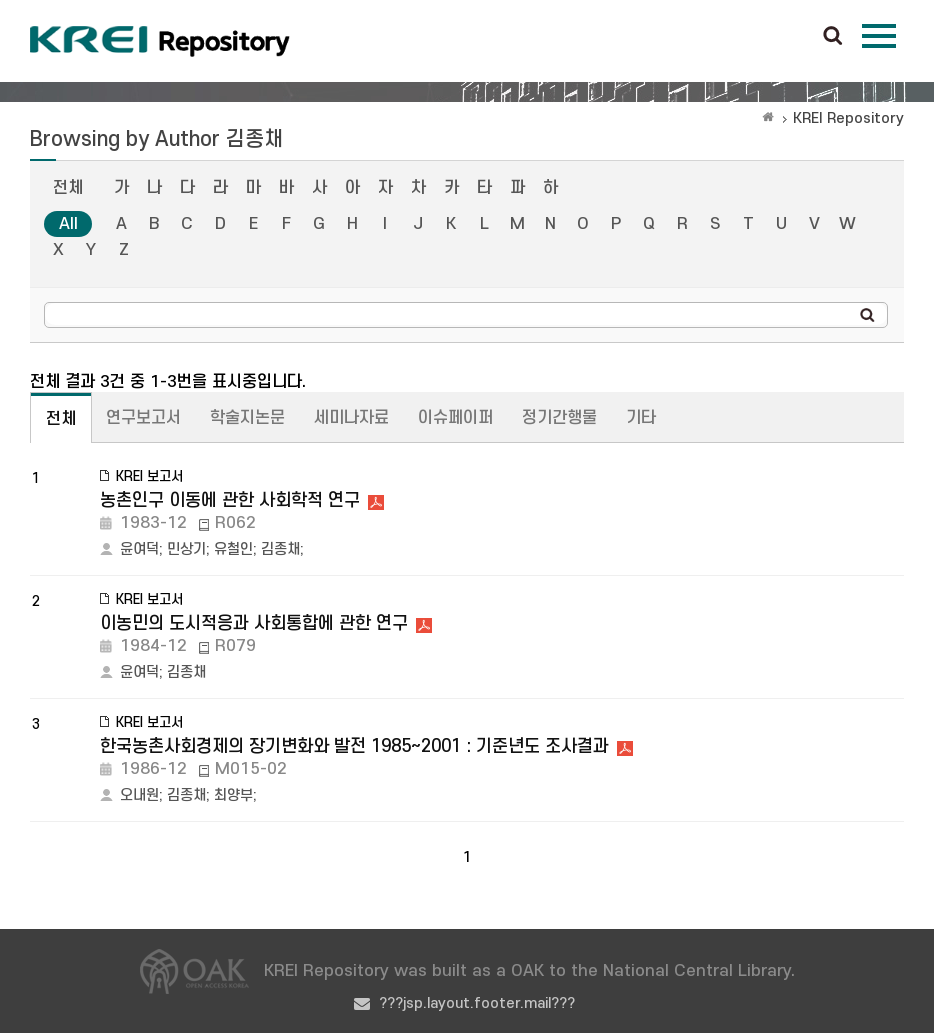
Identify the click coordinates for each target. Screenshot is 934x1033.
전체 (68, 188)
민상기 (186, 549)
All (68, 224)
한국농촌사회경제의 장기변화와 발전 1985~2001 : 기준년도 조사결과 (354, 746)
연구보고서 (143, 418)
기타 (641, 418)
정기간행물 (559, 418)
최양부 (233, 795)
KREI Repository (848, 118)
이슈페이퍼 (455, 418)
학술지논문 (247, 418)
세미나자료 (351, 418)
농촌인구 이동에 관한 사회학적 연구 (230, 500)
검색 (833, 37)
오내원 (139, 795)
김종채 (280, 549)
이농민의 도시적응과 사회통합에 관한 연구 (254, 623)
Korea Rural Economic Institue (160, 41)
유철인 (233, 549)
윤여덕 (139, 549)
